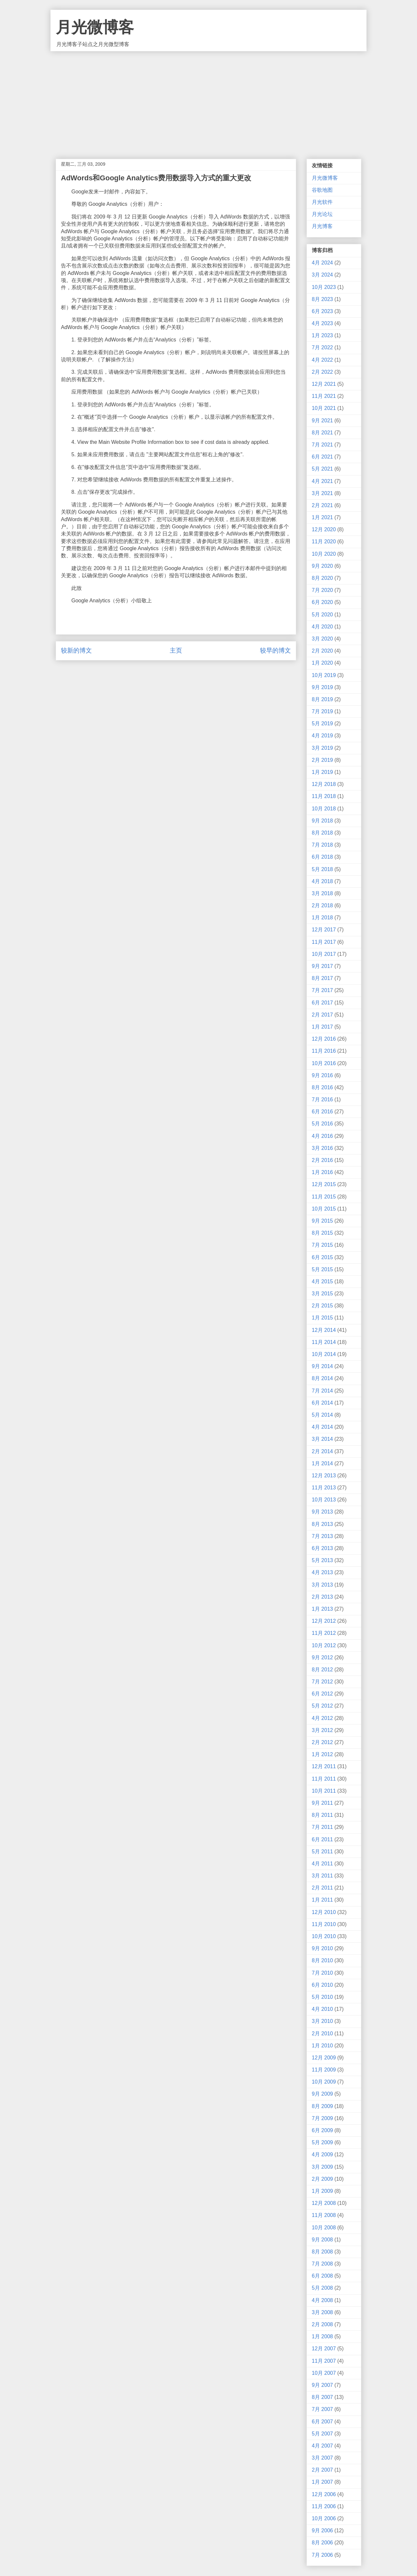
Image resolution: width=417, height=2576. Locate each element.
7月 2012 (322, 1681)
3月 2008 (322, 2312)
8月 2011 (322, 1815)
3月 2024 (322, 275)
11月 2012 (324, 1633)
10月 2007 (324, 2373)
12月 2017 (324, 929)
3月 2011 (322, 1875)
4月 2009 (322, 2154)
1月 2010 (322, 2045)
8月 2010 (322, 1960)
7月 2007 (322, 2409)
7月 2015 (322, 1245)
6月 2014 (322, 1403)
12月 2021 (324, 384)
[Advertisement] (208, 100)
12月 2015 (324, 1184)
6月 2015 (322, 1257)
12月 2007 (324, 2348)
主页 (176, 650)
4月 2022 (322, 360)
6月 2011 (322, 1839)
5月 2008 (322, 2288)
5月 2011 (322, 1851)
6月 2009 (322, 2130)
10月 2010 (324, 1936)
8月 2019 (322, 699)
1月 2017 (322, 1027)
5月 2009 (322, 2142)
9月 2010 (322, 1948)
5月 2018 (322, 869)
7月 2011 (322, 1827)
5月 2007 (322, 2433)
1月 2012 (322, 1754)
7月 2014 (322, 1390)
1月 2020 (322, 663)
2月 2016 (322, 1160)
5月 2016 (322, 1123)
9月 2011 (322, 1803)
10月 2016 (324, 1063)
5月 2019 (322, 723)
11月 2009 (324, 2069)
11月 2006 (324, 2506)
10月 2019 (324, 675)
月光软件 (322, 202)
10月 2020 (324, 554)
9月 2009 (322, 2094)
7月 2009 (322, 2118)
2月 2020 (322, 651)
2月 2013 (322, 1597)
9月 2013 (322, 1511)
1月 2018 (322, 917)
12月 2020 (324, 529)
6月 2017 (322, 1002)
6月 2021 (322, 456)
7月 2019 (322, 711)
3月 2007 (322, 2458)
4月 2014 (322, 1427)
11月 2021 (324, 396)
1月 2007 (322, 2482)
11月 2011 (324, 1779)
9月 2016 (322, 1075)
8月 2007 (322, 2397)
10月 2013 (324, 1499)
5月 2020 (322, 614)
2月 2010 (322, 2033)
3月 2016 (322, 1148)
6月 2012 (322, 1693)
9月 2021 (322, 420)
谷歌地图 (322, 190)
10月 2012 (324, 1645)
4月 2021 (322, 481)
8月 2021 (322, 432)
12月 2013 (324, 1475)
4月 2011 (322, 1863)
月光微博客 (95, 27)
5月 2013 (322, 1560)
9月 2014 (322, 1366)
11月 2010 (324, 1924)
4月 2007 (322, 2445)
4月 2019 (322, 735)
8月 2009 (322, 2106)
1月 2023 (322, 335)
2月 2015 (322, 1305)
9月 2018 (322, 820)
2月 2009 (322, 2179)
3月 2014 (322, 1439)
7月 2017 (322, 990)
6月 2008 (322, 2276)
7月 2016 (322, 1099)
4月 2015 (322, 1281)
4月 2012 (322, 1718)
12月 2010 (324, 1912)
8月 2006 (322, 2542)
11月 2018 (324, 796)
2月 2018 (322, 905)
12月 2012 (324, 1621)
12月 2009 (324, 2057)
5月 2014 (322, 1415)
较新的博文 (76, 650)
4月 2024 (322, 262)
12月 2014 (324, 1330)
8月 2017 (322, 978)
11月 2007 (324, 2361)
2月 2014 (322, 1451)
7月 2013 (322, 1536)
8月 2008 (322, 2251)
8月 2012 (322, 1669)
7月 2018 (322, 845)
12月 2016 (324, 1039)
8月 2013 (322, 1524)
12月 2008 (324, 2203)
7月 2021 (322, 444)
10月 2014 (324, 1354)
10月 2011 (324, 1791)
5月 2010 (322, 1997)
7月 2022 (322, 347)
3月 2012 (322, 1730)
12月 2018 (324, 784)
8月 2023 (322, 299)
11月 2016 (324, 1051)
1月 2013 (322, 1609)
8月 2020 (322, 578)
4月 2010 (322, 2009)
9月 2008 (322, 2239)
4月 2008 (322, 2300)
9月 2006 (322, 2530)
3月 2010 (322, 2021)
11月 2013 (324, 1487)
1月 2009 (322, 2191)
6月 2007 (322, 2421)
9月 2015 (322, 1221)
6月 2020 (322, 602)
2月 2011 (322, 1888)
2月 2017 (322, 1014)
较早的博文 (275, 650)
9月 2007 (322, 2385)
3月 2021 (322, 493)
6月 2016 (322, 1111)
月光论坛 (322, 214)
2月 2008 (322, 2324)
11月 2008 (324, 2215)
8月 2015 (322, 1233)
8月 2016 (322, 1087)
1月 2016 (322, 1172)
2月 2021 (322, 505)
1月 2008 (322, 2336)
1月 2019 (322, 772)
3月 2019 (322, 748)
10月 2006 (324, 2518)
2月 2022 (322, 372)
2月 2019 (322, 760)
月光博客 (322, 226)
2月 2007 (322, 2470)
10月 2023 (324, 287)
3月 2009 (322, 2167)
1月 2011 (322, 1900)
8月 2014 (322, 1378)
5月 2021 (322, 469)
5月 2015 (322, 1269)
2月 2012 (322, 1742)
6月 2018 (322, 857)
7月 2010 (322, 1973)
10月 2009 (324, 2082)
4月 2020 (322, 626)
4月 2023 (322, 323)
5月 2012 (322, 1706)
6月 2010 (322, 1985)
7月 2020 (322, 590)
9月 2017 (322, 966)
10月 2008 (324, 2227)
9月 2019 (322, 687)
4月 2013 (322, 1572)
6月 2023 (322, 311)
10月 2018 (324, 808)
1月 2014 (322, 1463)
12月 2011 (324, 1766)
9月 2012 (322, 1657)
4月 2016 (322, 1136)
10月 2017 (324, 954)
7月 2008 (322, 2264)
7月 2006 (322, 2555)
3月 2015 (322, 1293)
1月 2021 (322, 517)
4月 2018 (322, 881)
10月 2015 (324, 1209)
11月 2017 (324, 942)
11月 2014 (324, 1342)
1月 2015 (322, 1317)
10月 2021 (324, 408)
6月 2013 (322, 1548)
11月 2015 (324, 1196)
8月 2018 (322, 833)
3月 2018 (322, 893)
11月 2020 (324, 541)
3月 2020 (322, 638)
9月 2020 (322, 566)
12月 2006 (324, 2494)
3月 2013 (322, 1585)
